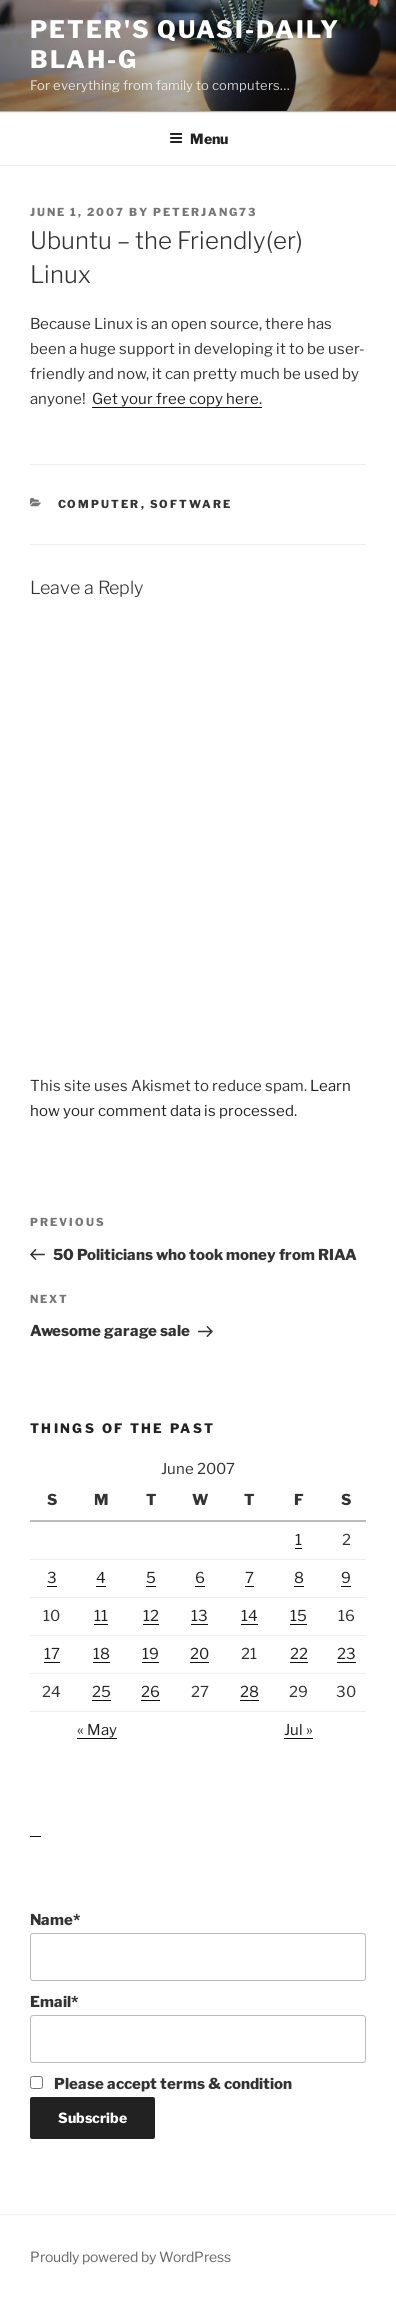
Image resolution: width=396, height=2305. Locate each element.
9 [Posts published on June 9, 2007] (346, 1578)
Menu (198, 138)
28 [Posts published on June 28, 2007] (249, 1692)
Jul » (298, 1730)
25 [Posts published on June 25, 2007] (101, 1692)
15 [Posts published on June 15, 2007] (298, 1616)
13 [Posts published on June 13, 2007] (199, 1616)
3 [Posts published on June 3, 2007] (52, 1578)
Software (191, 504)
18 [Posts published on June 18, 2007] (101, 1654)
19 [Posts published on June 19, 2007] (150, 1654)
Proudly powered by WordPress (130, 2256)
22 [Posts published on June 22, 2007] (299, 1654)
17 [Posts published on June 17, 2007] (52, 1654)
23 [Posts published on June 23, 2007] (346, 1654)
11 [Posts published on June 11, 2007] (101, 1616)
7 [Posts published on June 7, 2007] (249, 1578)
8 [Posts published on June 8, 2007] (299, 1578)
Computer (99, 504)
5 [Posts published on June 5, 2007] (151, 1578)
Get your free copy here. (177, 399)
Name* (198, 1946)
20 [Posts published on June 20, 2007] (199, 1654)
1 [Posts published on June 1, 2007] (298, 1540)
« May (97, 1730)
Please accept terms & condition (161, 2084)
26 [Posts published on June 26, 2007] (150, 1692)
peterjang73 (205, 212)
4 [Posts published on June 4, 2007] (101, 1578)
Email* (198, 2028)
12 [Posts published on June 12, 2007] (151, 1616)
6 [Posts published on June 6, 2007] (200, 1578)
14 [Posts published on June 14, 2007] (249, 1616)
